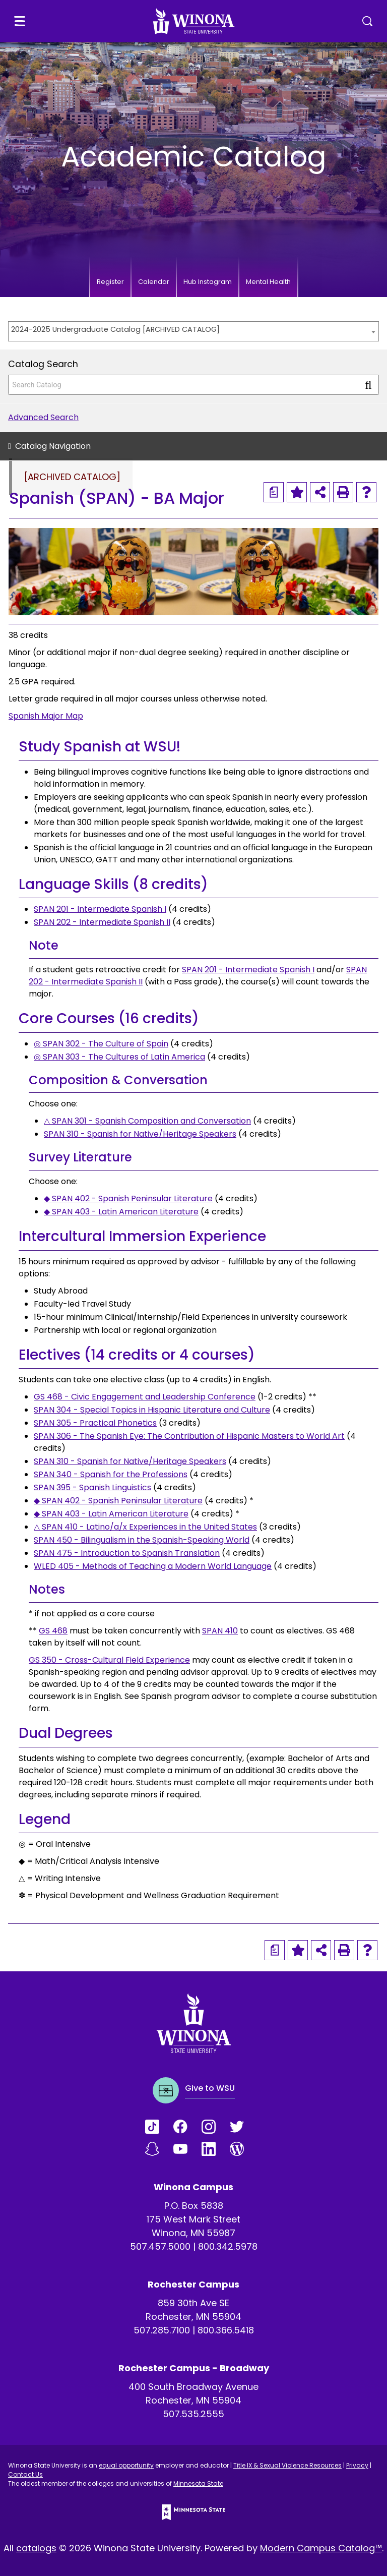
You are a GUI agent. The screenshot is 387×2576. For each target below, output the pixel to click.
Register (110, 281)
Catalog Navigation (53, 446)
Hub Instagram (207, 281)
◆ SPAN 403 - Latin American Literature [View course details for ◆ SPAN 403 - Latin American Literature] (121, 1211)
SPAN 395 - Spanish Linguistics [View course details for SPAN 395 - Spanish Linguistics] (92, 1487)
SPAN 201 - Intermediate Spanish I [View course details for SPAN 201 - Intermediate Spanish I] (100, 909)
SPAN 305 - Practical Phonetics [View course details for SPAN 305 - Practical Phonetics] (95, 1423)
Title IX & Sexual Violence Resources (287, 2465)
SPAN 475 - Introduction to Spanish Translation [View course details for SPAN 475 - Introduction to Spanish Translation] (127, 1553)
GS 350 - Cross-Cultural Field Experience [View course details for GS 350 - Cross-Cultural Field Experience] (109, 1660)
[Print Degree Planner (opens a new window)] (274, 492)
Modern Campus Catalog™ (321, 2548)
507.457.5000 (160, 2246)
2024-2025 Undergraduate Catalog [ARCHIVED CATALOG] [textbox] (115, 329)
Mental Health (268, 281)
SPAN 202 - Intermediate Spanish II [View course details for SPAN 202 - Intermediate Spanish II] (102, 922)
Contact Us (25, 2474)
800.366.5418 (226, 2330)
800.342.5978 (227, 2246)
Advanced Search (43, 417)
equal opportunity (126, 2465)
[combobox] (193, 331)
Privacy (357, 2465)
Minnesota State (198, 2483)
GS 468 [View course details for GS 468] (53, 1630)
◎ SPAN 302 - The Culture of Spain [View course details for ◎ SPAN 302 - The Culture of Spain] (101, 1043)
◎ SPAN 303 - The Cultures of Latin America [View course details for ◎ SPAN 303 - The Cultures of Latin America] (119, 1057)
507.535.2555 (193, 2414)
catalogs (36, 2548)
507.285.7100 (162, 2330)
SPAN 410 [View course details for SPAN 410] (220, 1630)
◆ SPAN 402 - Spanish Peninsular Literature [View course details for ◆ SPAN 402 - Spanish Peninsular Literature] (128, 1198)
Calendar (153, 281)
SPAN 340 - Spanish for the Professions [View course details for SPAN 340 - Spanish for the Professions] (110, 1474)
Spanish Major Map (46, 716)
